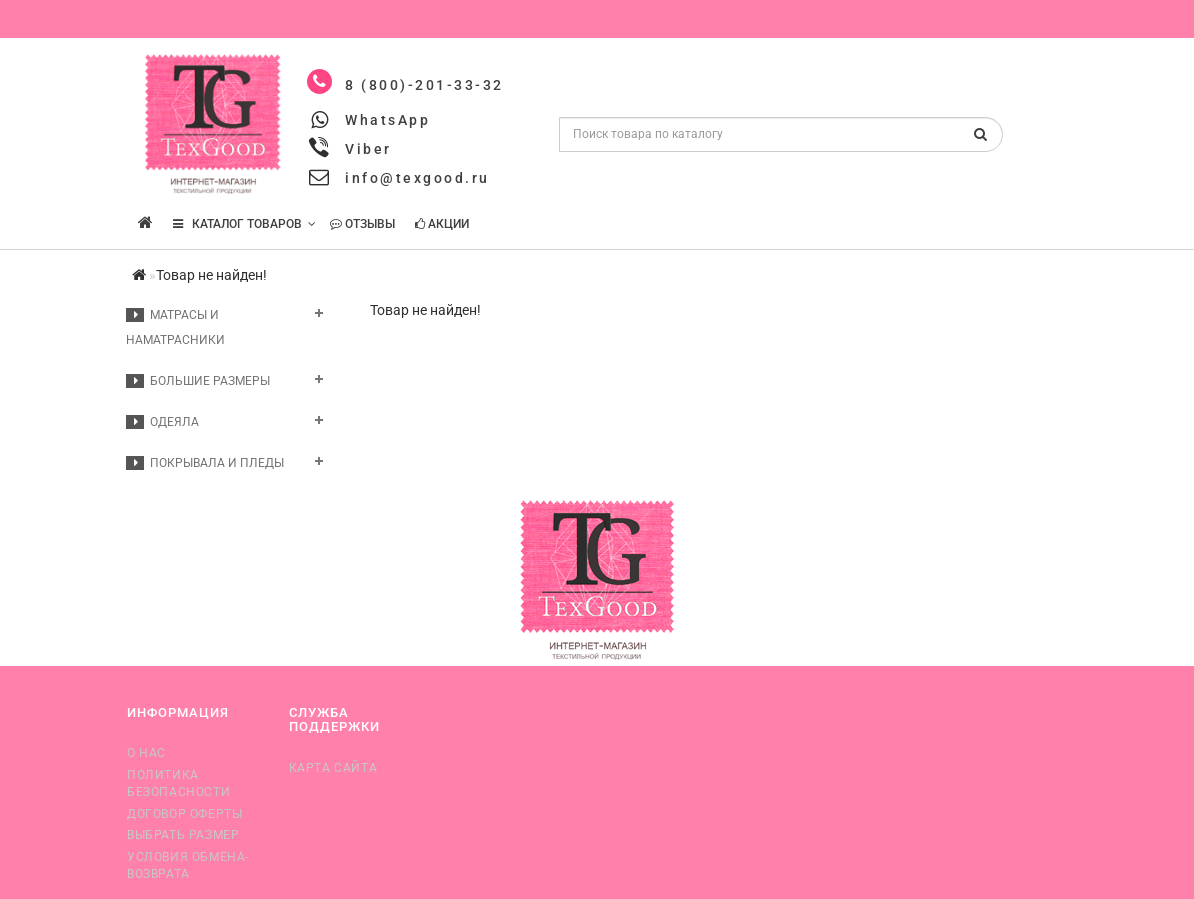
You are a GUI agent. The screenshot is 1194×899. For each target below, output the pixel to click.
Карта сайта (333, 768)
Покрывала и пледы (205, 463)
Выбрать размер (183, 835)
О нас (146, 753)
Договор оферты (184, 814)
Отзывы (362, 224)
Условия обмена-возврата (188, 865)
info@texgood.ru (417, 178)
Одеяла (162, 422)
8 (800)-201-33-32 (424, 85)
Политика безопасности (178, 783)
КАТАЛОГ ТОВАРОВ (244, 224)
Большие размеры (198, 381)
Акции (442, 224)
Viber (368, 149)
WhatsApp (387, 120)
